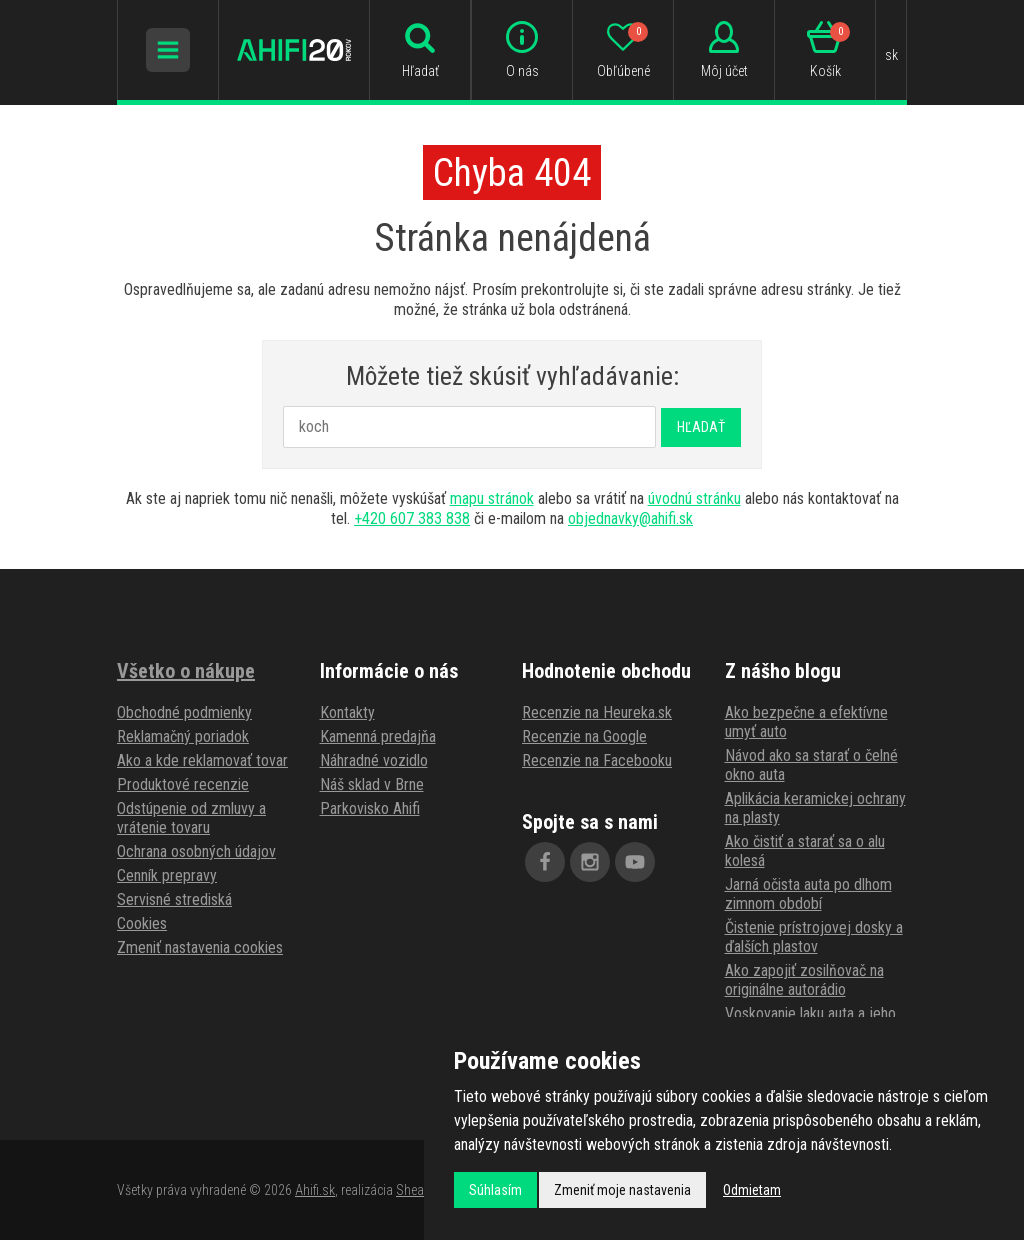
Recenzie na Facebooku (597, 760)
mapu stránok (492, 498)
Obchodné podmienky (184, 712)
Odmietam (752, 1190)
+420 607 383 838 (412, 518)
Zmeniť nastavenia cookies (200, 947)
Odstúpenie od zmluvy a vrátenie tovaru (191, 818)
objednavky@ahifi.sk (630, 518)
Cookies (142, 923)
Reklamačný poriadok (183, 736)
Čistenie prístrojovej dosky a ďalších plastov (814, 937)
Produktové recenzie (183, 784)
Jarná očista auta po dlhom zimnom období (808, 894)
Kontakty (347, 712)
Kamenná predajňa (378, 736)
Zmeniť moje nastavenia (622, 1190)
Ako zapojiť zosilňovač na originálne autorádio (804, 980)
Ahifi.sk (315, 1190)
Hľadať (701, 427)
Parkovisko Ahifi (370, 808)
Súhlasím (495, 1190)
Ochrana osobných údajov (196, 851)
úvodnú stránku (694, 498)
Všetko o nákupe (186, 671)
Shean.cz (421, 1190)
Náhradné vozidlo (374, 760)
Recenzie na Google (584, 736)
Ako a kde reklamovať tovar (202, 760)
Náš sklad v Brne (372, 784)
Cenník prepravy (167, 875)
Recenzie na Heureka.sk (597, 712)
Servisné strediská (174, 899)
